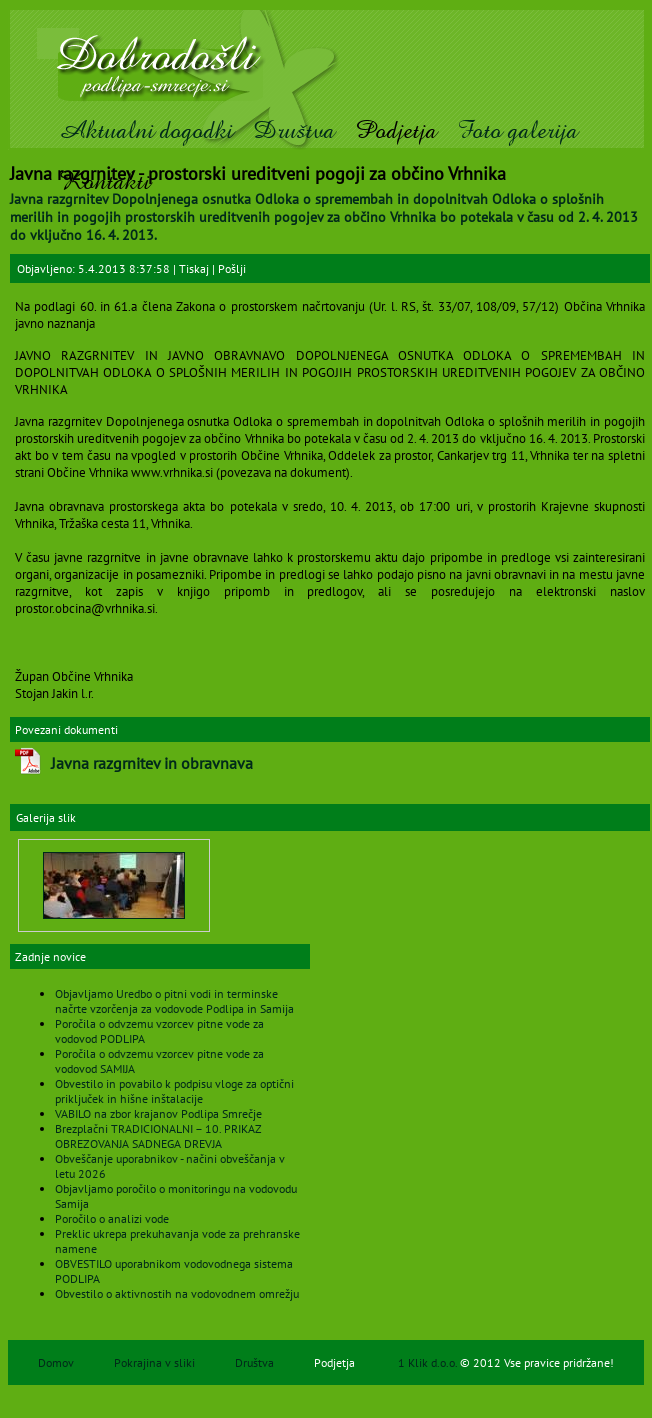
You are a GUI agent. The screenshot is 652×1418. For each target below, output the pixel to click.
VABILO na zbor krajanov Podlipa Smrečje (158, 1113)
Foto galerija (517, 130)
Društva (294, 130)
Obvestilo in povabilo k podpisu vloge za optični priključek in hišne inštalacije (174, 1091)
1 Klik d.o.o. (429, 1362)
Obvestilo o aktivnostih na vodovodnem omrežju (177, 1293)
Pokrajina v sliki (154, 1362)
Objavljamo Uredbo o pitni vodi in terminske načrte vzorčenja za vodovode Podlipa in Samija (174, 1001)
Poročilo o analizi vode (112, 1218)
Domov (56, 1362)
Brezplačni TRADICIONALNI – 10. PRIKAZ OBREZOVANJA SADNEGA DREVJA (158, 1136)
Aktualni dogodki (145, 130)
